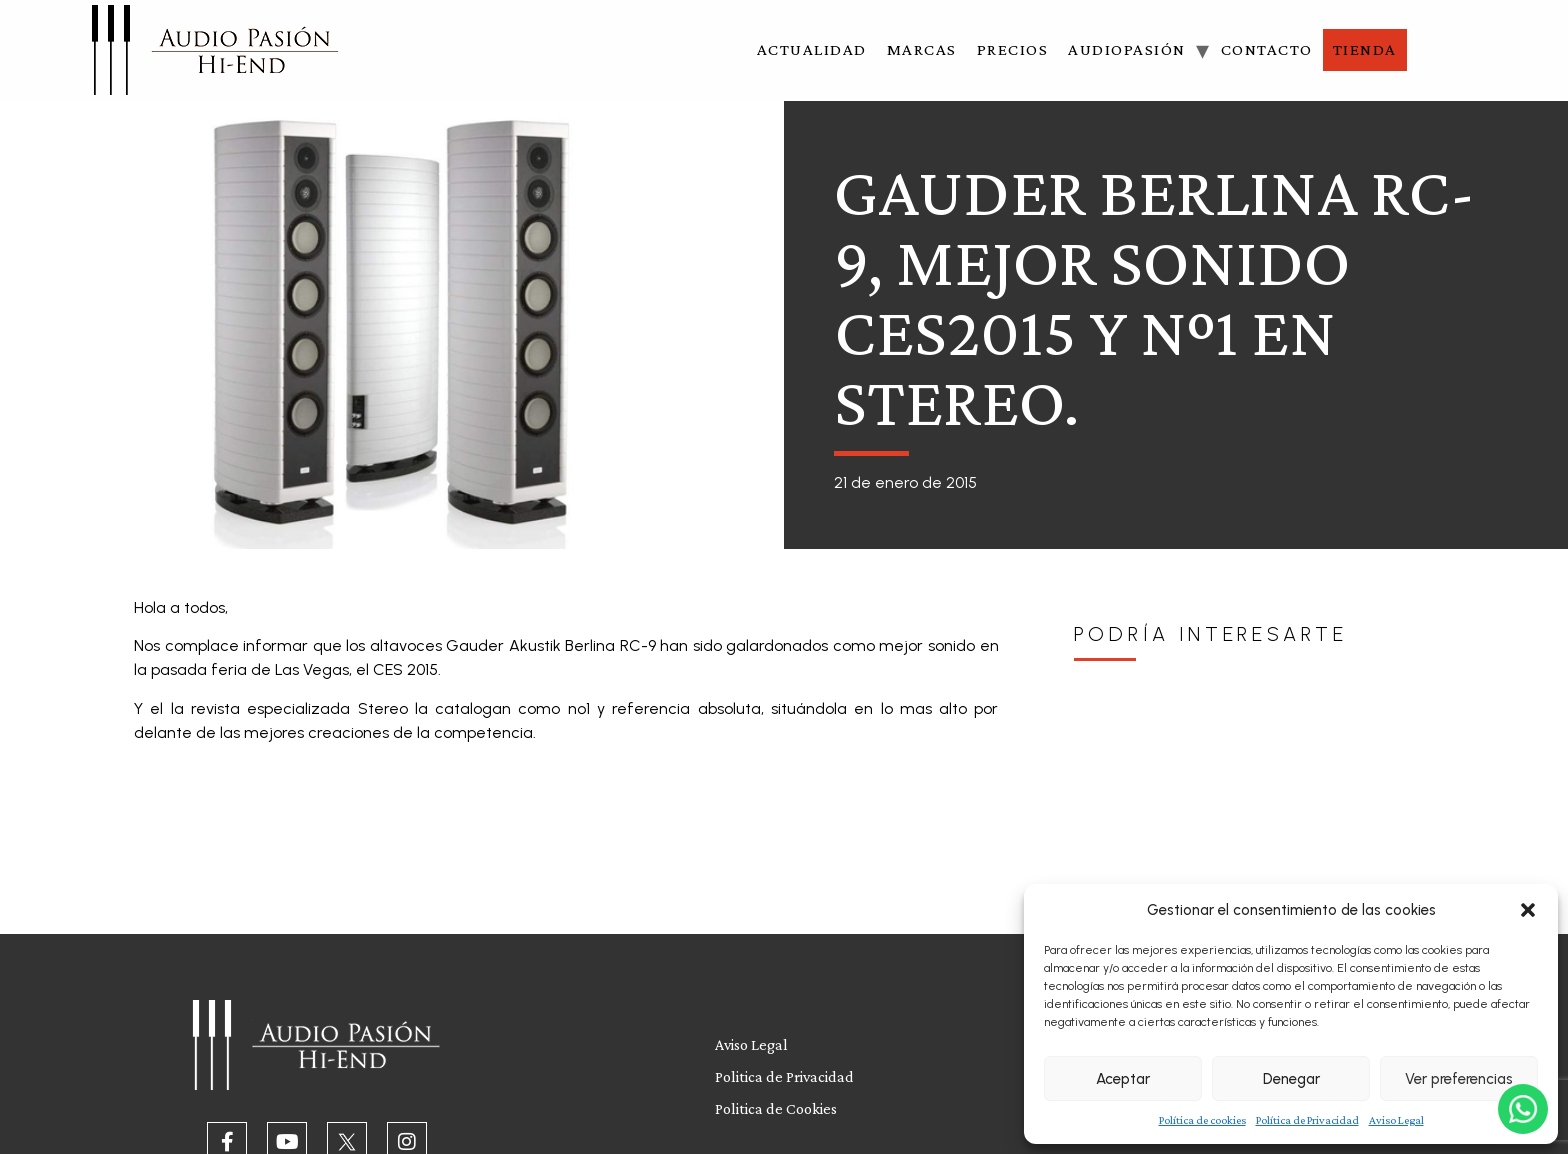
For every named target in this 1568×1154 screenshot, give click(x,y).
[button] (1528, 910)
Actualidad (812, 49)
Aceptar (1123, 1079)
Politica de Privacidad (784, 1076)
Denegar (1291, 1079)
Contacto (1267, 49)
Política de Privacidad (1307, 1120)
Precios (1013, 49)
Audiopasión (1127, 49)
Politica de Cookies (776, 1108)
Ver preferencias (1459, 1079)
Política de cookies (1202, 1120)
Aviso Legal (1396, 1120)
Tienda (1365, 49)
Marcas (922, 49)
